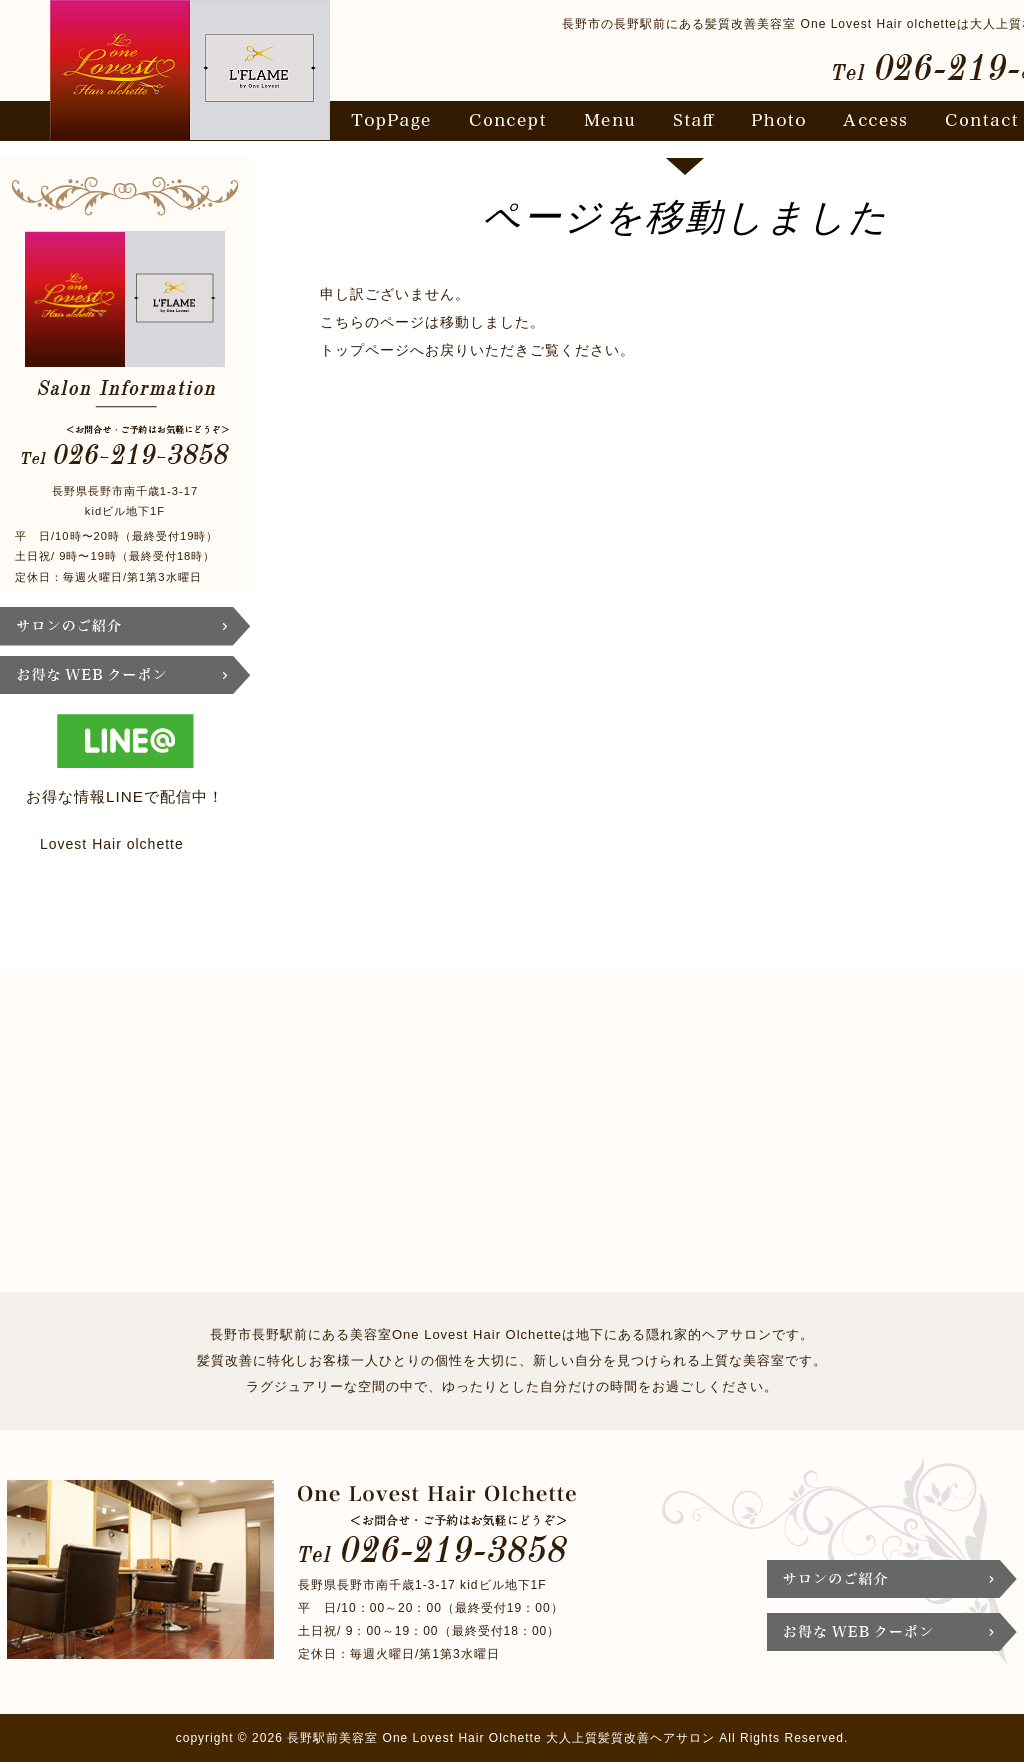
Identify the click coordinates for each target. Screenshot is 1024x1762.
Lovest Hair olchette (112, 844)
